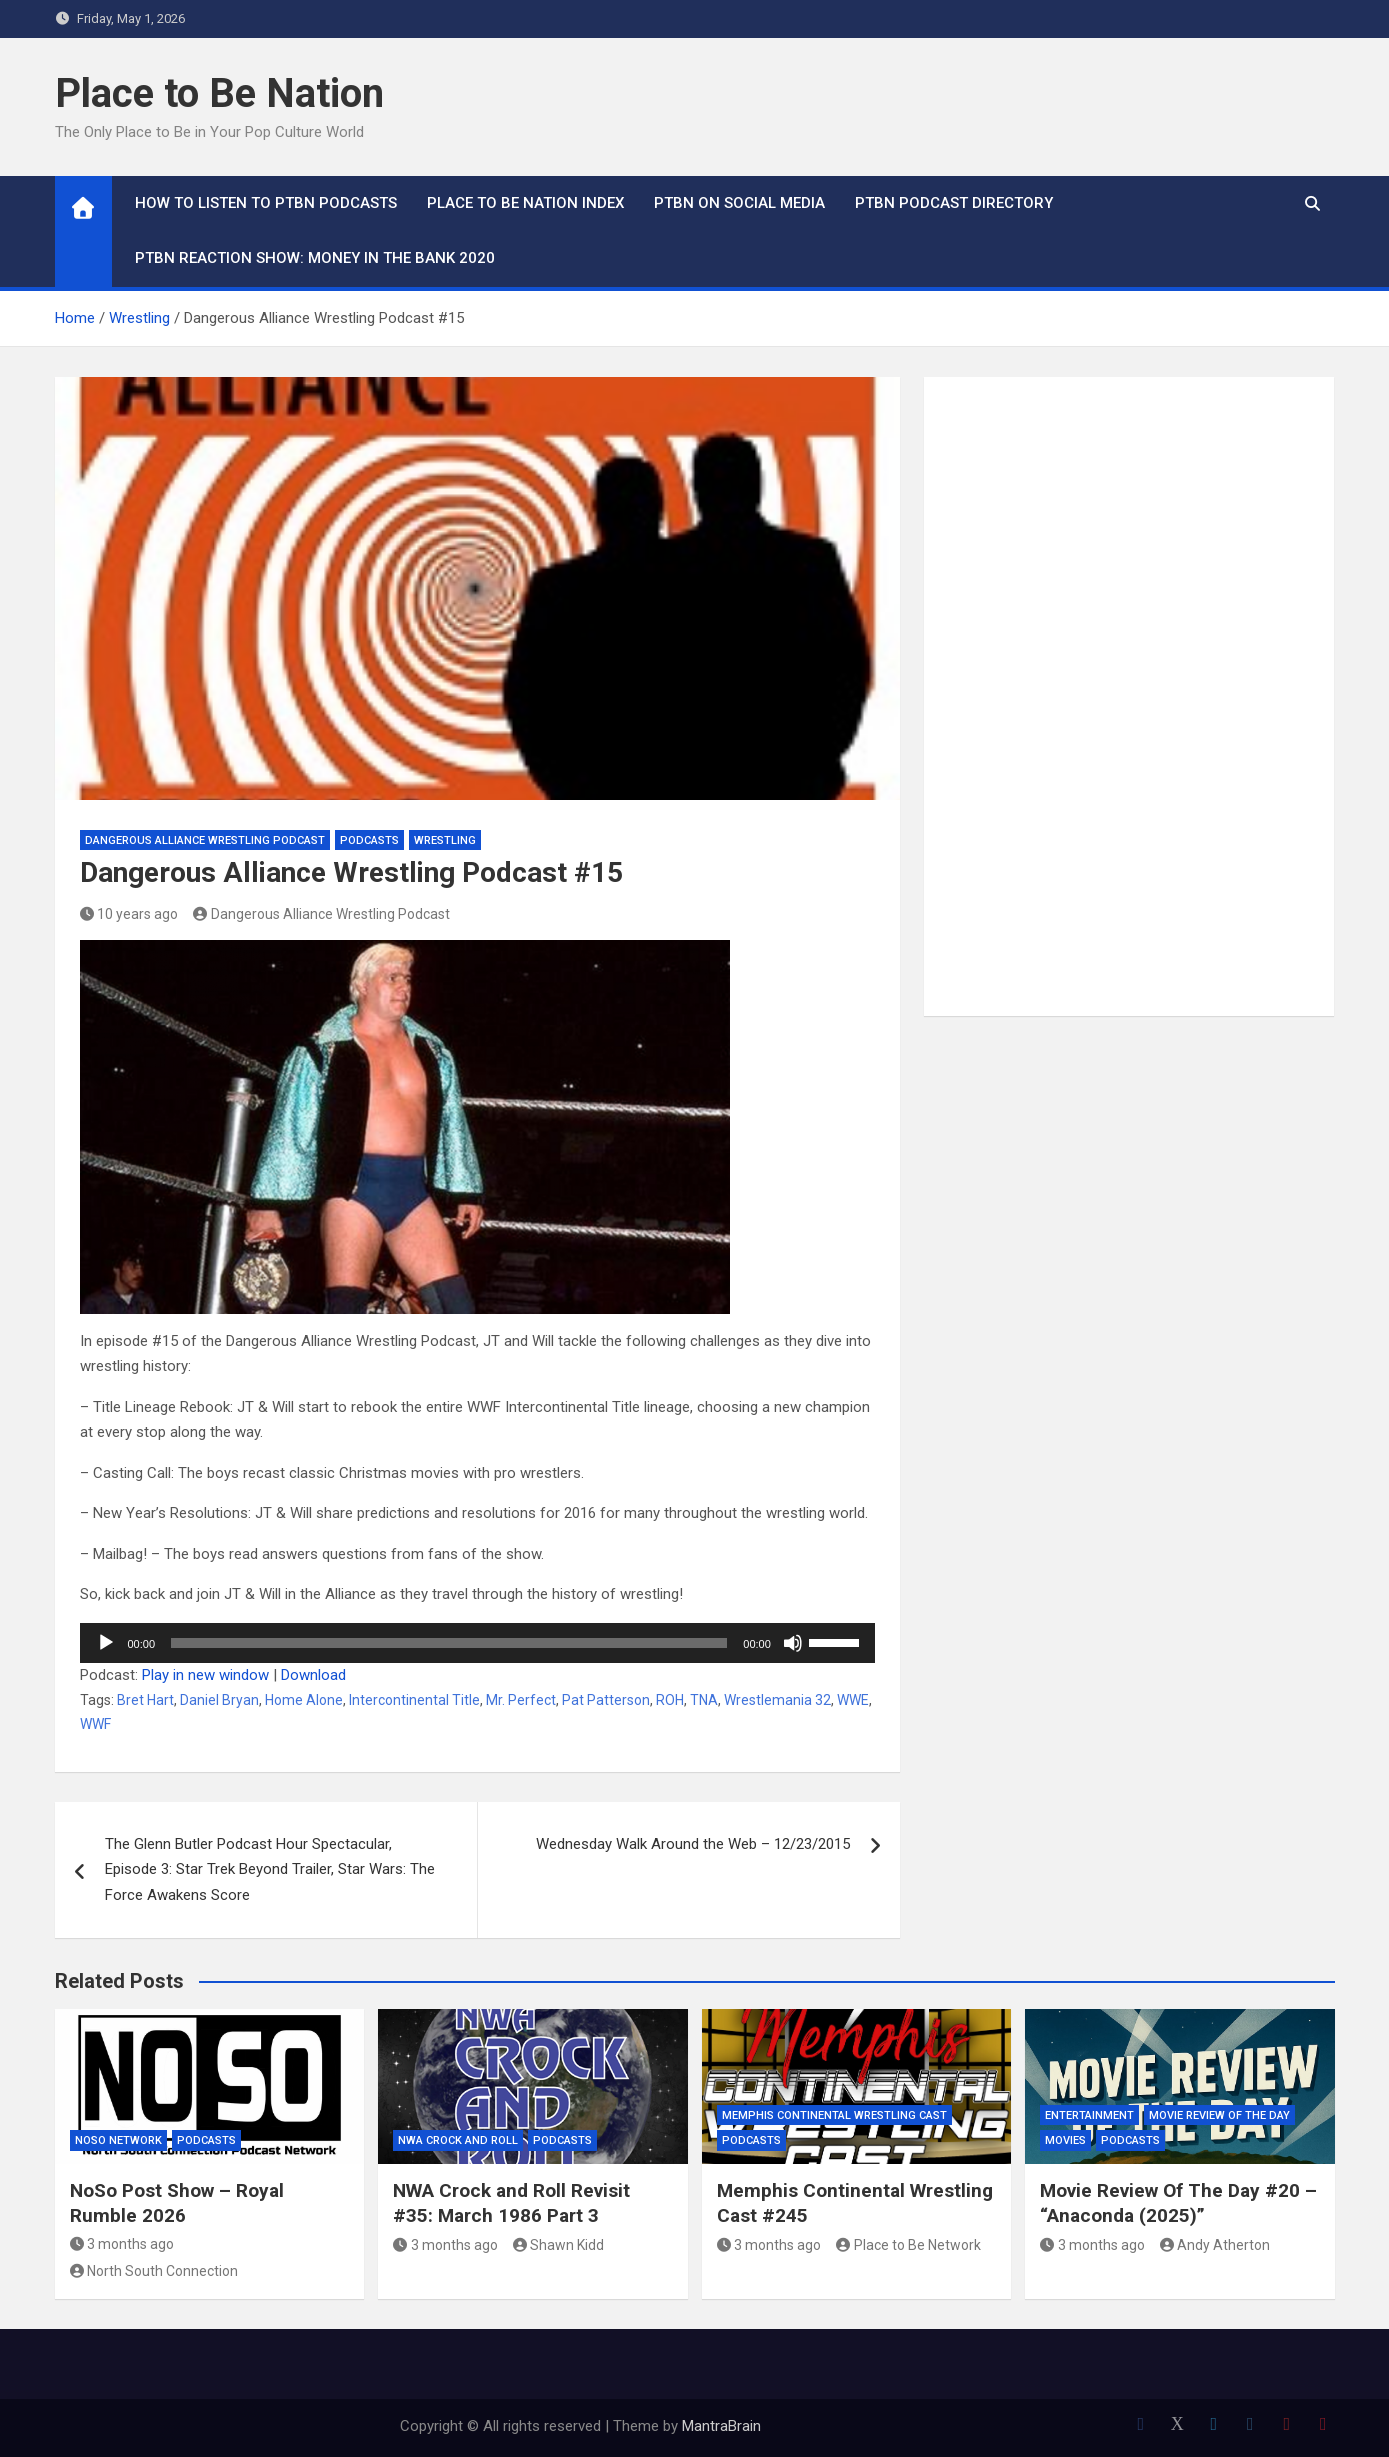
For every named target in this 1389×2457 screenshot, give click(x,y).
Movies (1065, 2140)
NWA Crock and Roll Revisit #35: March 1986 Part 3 (511, 2203)
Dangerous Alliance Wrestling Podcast (205, 840)
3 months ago (122, 2244)
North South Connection (154, 2271)
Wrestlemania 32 (777, 1700)
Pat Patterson (606, 1700)
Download (313, 1675)
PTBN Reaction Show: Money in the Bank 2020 (315, 258)
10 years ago (129, 914)
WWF (95, 1724)
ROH (670, 1700)
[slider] (449, 1643)
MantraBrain (721, 2426)
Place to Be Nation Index (525, 203)
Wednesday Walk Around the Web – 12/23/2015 (693, 1844)
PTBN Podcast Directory (954, 203)
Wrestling (445, 840)
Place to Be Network (908, 2245)
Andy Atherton (1215, 2245)
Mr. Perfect (521, 1700)
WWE (853, 1700)
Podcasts (369, 840)
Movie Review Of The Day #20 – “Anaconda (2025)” (1178, 2203)
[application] (477, 1643)
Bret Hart (145, 1700)
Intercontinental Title (414, 1700)
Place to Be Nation (219, 93)
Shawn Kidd (559, 2245)
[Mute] (793, 1643)
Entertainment (1089, 2115)
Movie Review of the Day (1219, 2115)
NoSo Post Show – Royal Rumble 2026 (177, 2203)
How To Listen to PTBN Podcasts (266, 203)
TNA (704, 1700)
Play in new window (205, 1675)
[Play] (106, 1643)
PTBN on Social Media (739, 203)
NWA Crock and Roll (458, 2140)
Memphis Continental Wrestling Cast (834, 2115)
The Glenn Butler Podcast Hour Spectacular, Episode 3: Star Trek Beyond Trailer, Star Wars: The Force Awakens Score (270, 1869)
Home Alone (304, 1700)
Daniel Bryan (219, 1700)
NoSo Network (118, 2140)
